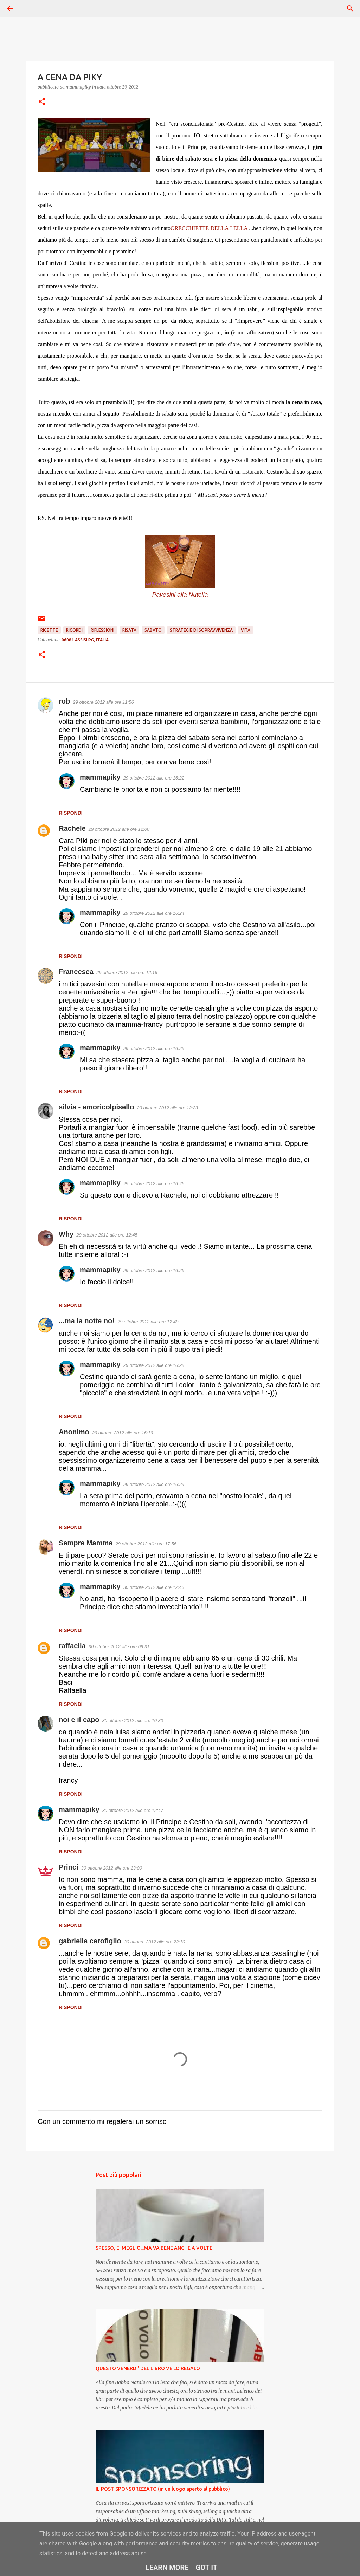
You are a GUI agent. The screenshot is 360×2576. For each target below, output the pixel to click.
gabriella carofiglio (90, 1941)
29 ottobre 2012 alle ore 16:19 (122, 1432)
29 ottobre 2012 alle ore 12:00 (119, 829)
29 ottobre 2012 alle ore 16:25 (153, 1048)
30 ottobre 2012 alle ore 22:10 (154, 1941)
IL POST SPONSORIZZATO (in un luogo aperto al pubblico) (163, 2489)
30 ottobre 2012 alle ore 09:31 (119, 1646)
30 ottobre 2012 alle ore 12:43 (153, 1587)
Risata (129, 630)
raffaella (72, 1646)
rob (64, 701)
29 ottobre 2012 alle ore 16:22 (153, 778)
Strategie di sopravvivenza (201, 630)
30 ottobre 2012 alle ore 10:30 (132, 1720)
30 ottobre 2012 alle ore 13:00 (111, 1868)
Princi (68, 1867)
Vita (245, 630)
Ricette (49, 630)
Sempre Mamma (85, 1543)
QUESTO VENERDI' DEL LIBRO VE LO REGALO (148, 2368)
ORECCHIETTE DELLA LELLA (209, 228)
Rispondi (71, 813)
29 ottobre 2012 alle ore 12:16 (126, 972)
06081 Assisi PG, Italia (85, 640)
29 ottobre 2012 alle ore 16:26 (153, 1183)
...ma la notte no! (87, 1321)
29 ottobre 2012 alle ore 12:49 (147, 1321)
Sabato (153, 630)
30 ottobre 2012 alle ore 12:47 (132, 1810)
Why (66, 1234)
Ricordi (74, 630)
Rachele (72, 828)
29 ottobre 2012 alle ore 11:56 (103, 702)
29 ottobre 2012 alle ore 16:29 (153, 1484)
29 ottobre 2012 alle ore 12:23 (167, 1107)
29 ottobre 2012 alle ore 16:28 (153, 1365)
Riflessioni (102, 630)
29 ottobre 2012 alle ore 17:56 (145, 1543)
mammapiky (100, 777)
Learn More (167, 2567)
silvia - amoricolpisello (96, 1107)
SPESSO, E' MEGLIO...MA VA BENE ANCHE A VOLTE (154, 2248)
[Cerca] (29, 8)
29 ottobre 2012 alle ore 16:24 (153, 913)
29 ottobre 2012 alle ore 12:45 (106, 1235)
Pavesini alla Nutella (180, 594)
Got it (207, 2567)
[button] (42, 102)
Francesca (76, 972)
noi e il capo (79, 1719)
